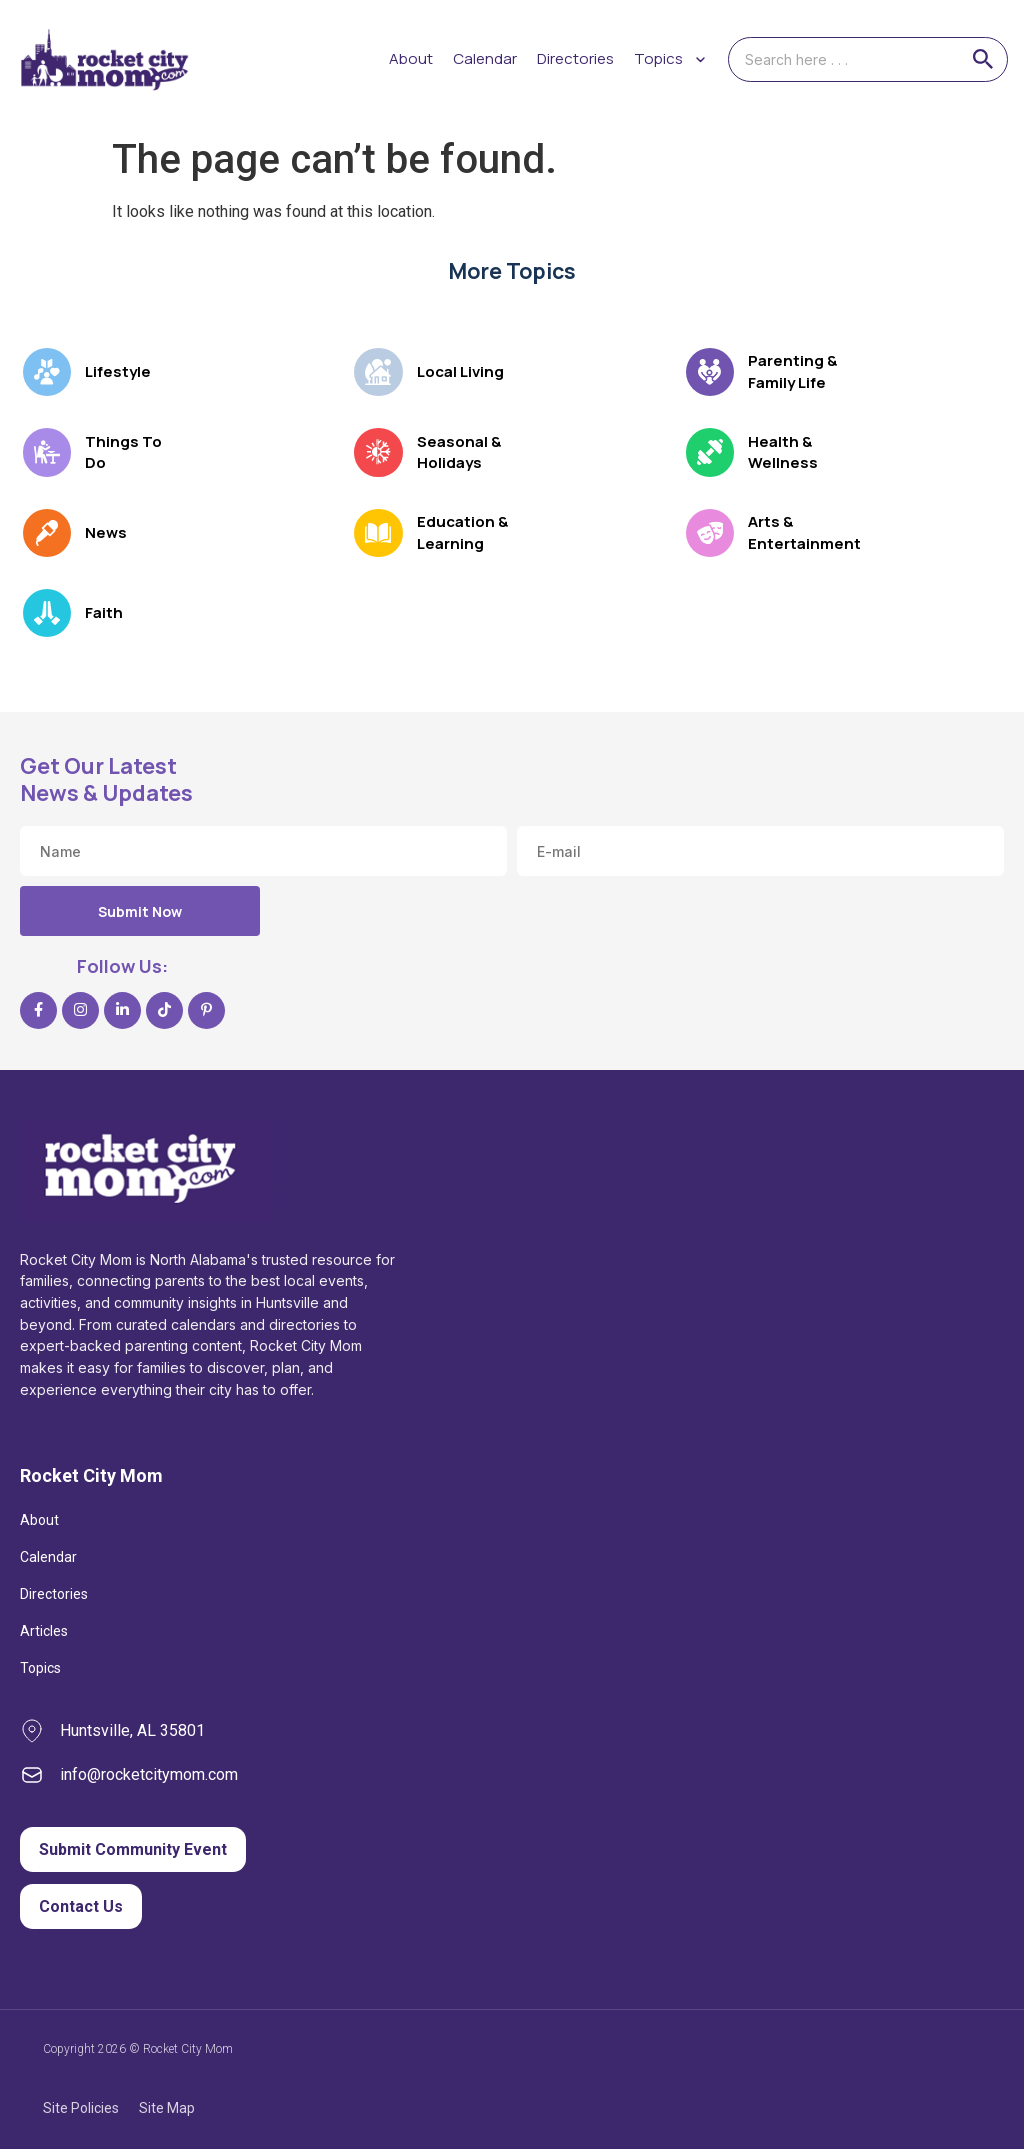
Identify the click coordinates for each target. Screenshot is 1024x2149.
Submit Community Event (133, 1849)
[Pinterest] (206, 1010)
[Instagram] (80, 1010)
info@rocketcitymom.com (149, 1774)
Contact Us (81, 1906)
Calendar (485, 58)
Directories (575, 58)
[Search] (983, 59)
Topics (40, 1668)
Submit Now (140, 911)
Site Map (167, 2108)
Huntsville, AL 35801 (132, 1730)
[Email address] (760, 851)
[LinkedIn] (122, 1010)
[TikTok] (164, 1010)
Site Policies (81, 2108)
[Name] (263, 851)
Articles (44, 1631)
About (411, 58)
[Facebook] (38, 1010)
